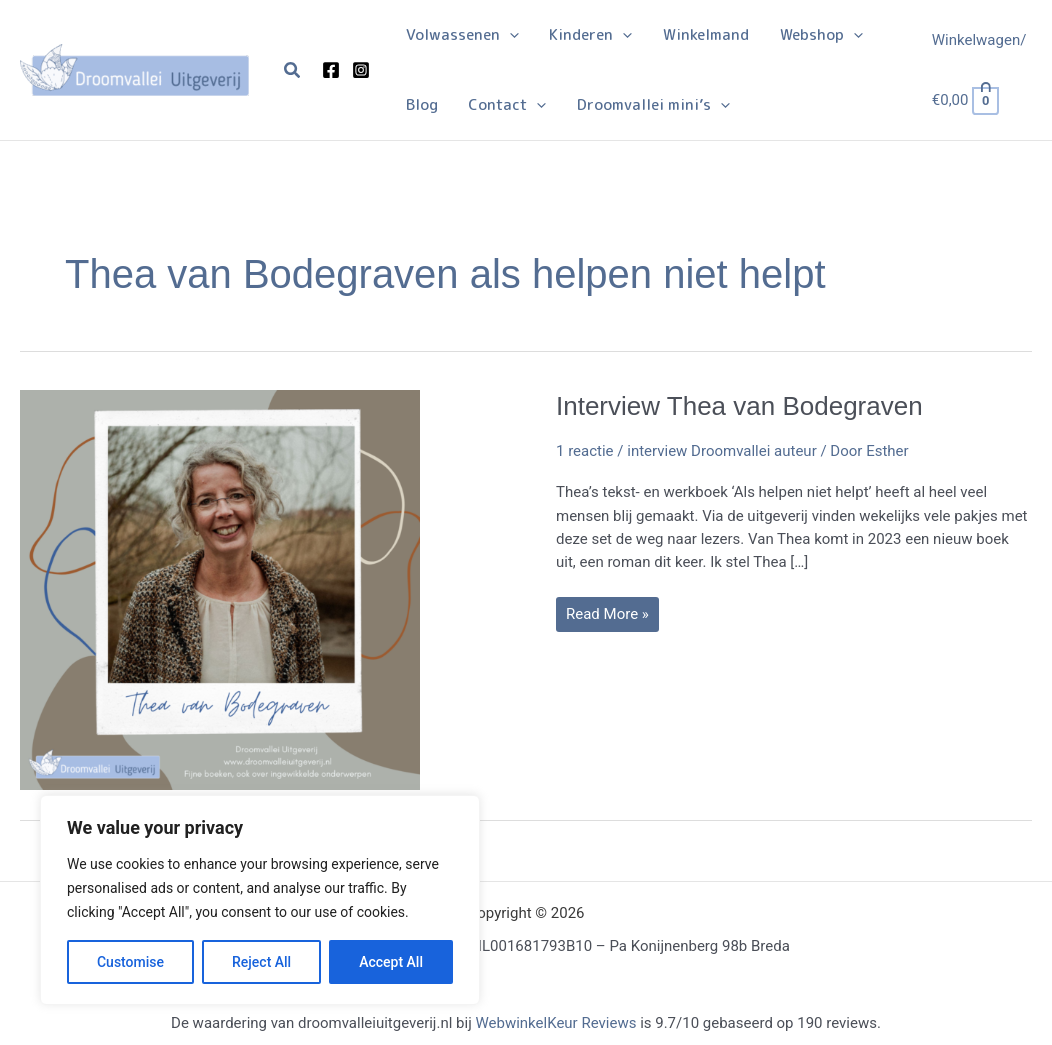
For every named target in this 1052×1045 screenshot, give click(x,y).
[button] (293, 70)
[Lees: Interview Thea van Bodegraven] (220, 588)
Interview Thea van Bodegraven (739, 406)
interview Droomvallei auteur (722, 451)
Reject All (261, 962)
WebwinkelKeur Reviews (555, 1023)
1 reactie (585, 451)
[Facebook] (331, 70)
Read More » (607, 618)
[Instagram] (361, 70)
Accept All (391, 962)
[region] (260, 900)
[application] (508, 35)
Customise (130, 962)
